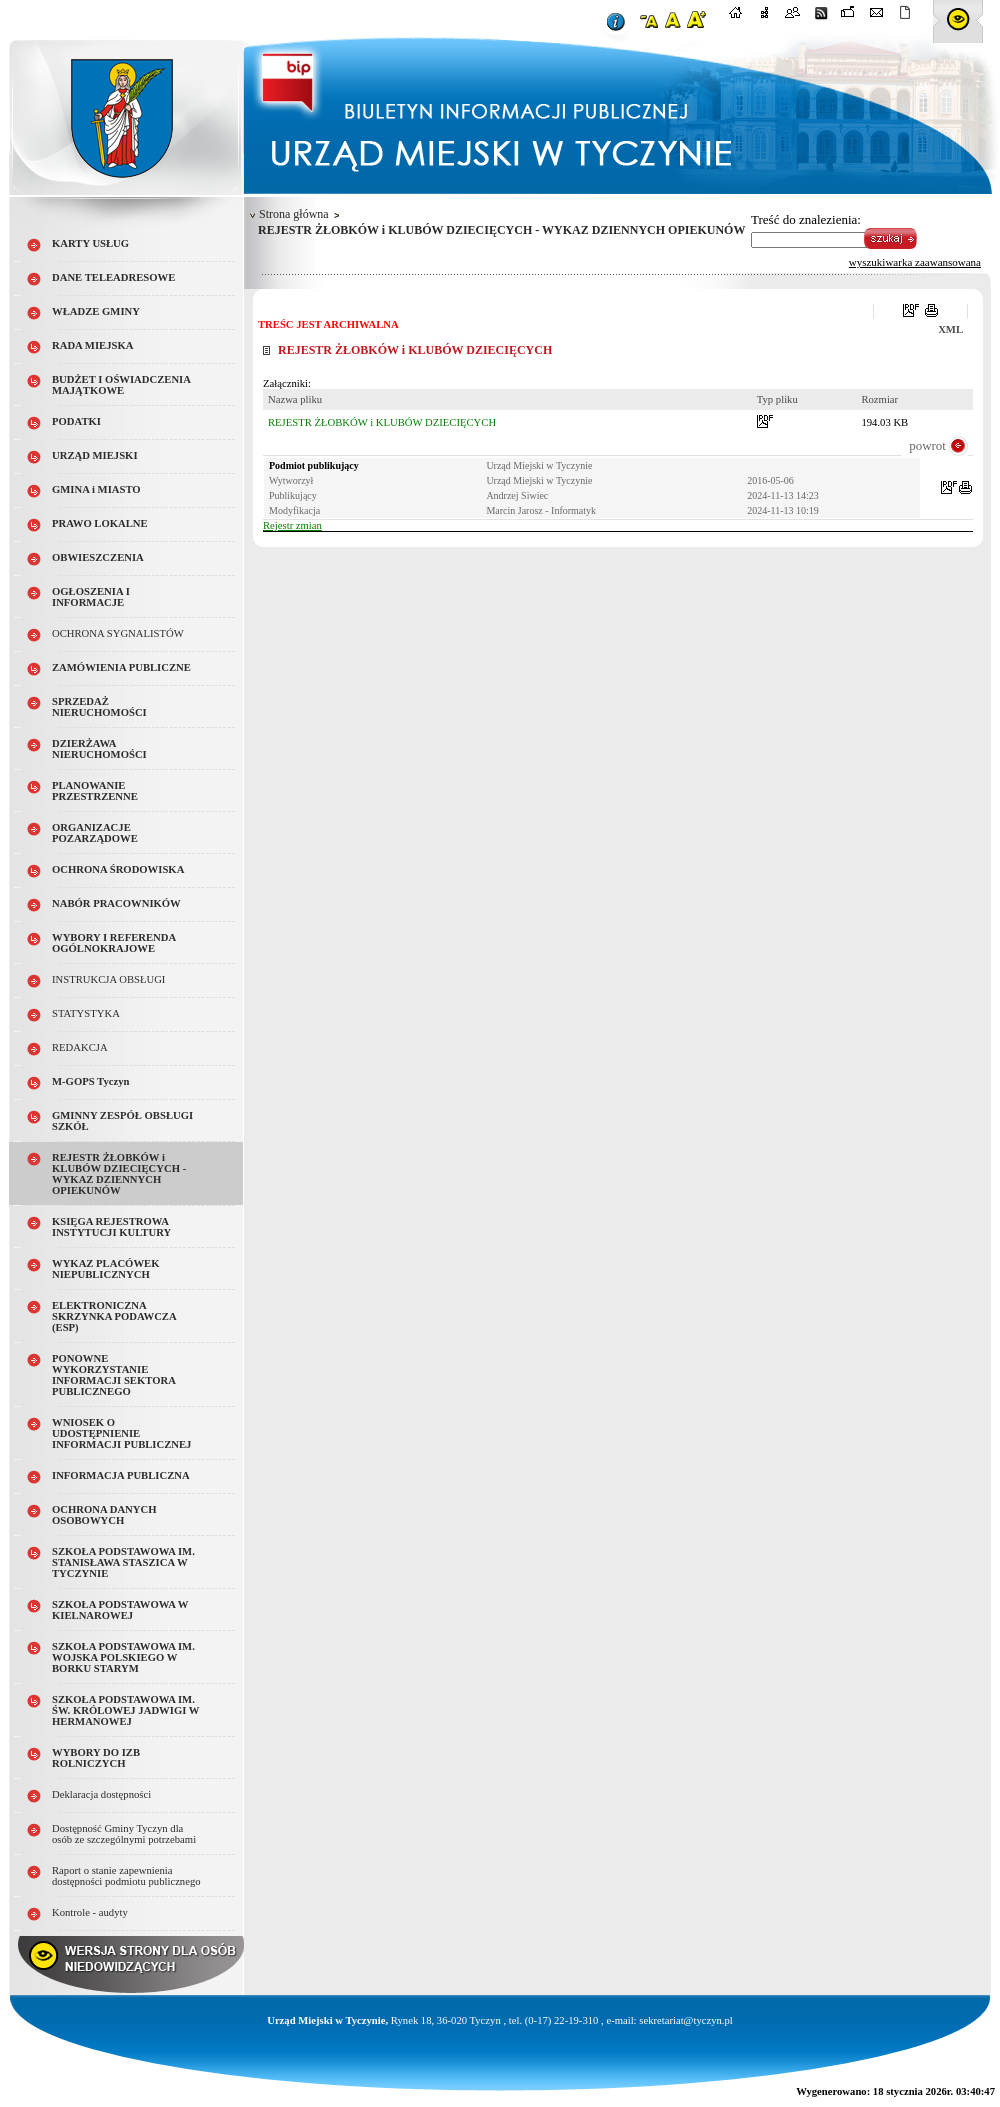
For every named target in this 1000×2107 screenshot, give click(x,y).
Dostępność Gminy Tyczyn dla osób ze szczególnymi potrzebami (124, 1834)
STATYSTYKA (86, 1013)
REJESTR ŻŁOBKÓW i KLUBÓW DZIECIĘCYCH (382, 422)
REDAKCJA (80, 1047)
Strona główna (294, 214)
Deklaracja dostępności (101, 1794)
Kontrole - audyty (90, 1912)
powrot (927, 445)
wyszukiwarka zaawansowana (915, 262)
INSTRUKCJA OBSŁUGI (108, 979)
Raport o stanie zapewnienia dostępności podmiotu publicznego (126, 1876)
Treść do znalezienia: (806, 219)
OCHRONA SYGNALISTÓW (118, 633)
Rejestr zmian (292, 525)
